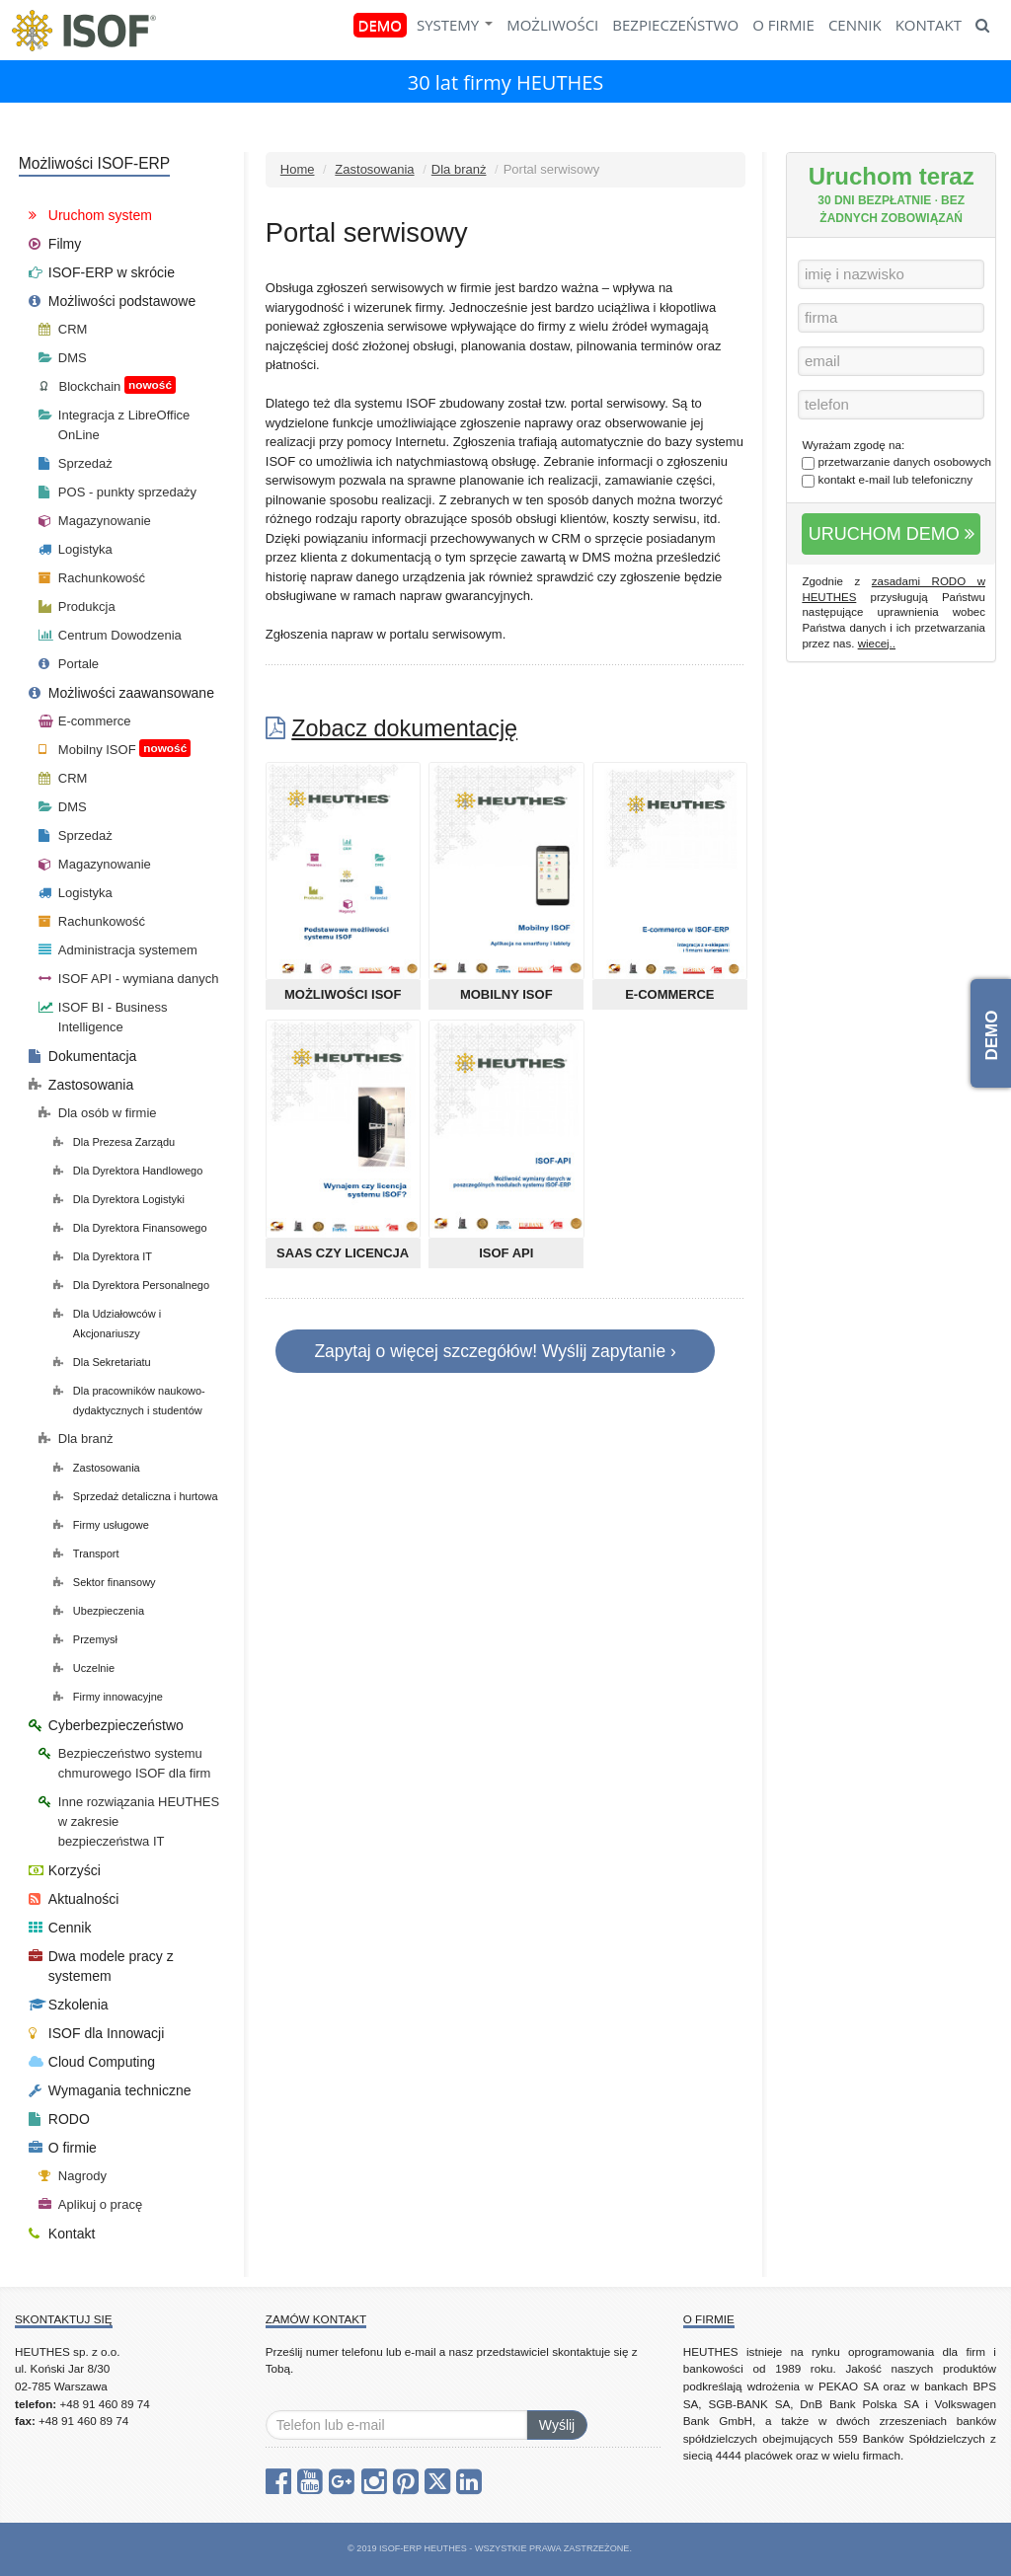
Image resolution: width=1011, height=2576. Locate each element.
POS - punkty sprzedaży (117, 492)
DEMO (380, 25)
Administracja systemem (118, 950)
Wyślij (557, 2425)
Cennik (60, 1927)
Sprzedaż (76, 463)
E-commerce (669, 994)
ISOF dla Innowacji (97, 2033)
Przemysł (85, 1639)
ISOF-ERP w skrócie (102, 272)
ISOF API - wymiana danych (129, 978)
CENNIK (855, 25)
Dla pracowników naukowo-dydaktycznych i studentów (129, 1400)
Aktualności (74, 1899)
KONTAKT (928, 25)
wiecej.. (876, 643)
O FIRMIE (783, 25)
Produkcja (77, 606)
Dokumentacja (83, 1056)
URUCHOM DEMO (891, 534)
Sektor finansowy (104, 1582)
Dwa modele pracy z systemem (101, 1966)
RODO (59, 2119)
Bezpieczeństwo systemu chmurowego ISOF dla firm (125, 1763)
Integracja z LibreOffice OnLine (114, 425)
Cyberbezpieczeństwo (106, 1725)
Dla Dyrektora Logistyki (119, 1199)
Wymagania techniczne (110, 2090)
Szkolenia (69, 2004)
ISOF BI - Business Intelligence (103, 1017)
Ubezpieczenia (98, 1611)
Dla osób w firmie (98, 1112)
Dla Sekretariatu (102, 1362)
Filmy (55, 244)
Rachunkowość (92, 577)
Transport (86, 1553)
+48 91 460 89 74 (104, 2403)
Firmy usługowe (101, 1525)
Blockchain (107, 385)
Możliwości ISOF (342, 994)
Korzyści (65, 1870)
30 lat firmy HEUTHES (506, 82)
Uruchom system (90, 215)
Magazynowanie (95, 520)
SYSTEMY (455, 25)
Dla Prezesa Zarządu (114, 1142)
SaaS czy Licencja (342, 1253)
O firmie (63, 2148)
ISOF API (506, 1253)
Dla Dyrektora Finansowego (130, 1228)
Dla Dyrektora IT (102, 1256)
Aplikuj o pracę (90, 2204)
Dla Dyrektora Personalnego (131, 1285)
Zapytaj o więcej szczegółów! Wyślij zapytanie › (495, 1351)
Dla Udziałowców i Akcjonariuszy (107, 1323)
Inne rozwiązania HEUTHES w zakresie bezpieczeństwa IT (129, 1821)
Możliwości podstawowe (112, 301)
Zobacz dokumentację (404, 728)
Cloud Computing (92, 2062)
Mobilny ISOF (506, 994)
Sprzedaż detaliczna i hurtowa (135, 1496)
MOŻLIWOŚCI (552, 25)
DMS (63, 357)
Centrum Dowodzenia (110, 635)
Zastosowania (374, 169)
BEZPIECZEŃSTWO (675, 25)
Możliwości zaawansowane (121, 693)
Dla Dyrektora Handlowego (127, 1170)
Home (297, 169)
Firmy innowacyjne (108, 1697)
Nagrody (73, 2175)
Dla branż (459, 169)
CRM (63, 329)
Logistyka (76, 549)
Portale (69, 663)
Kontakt (62, 2233)
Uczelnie (84, 1668)
